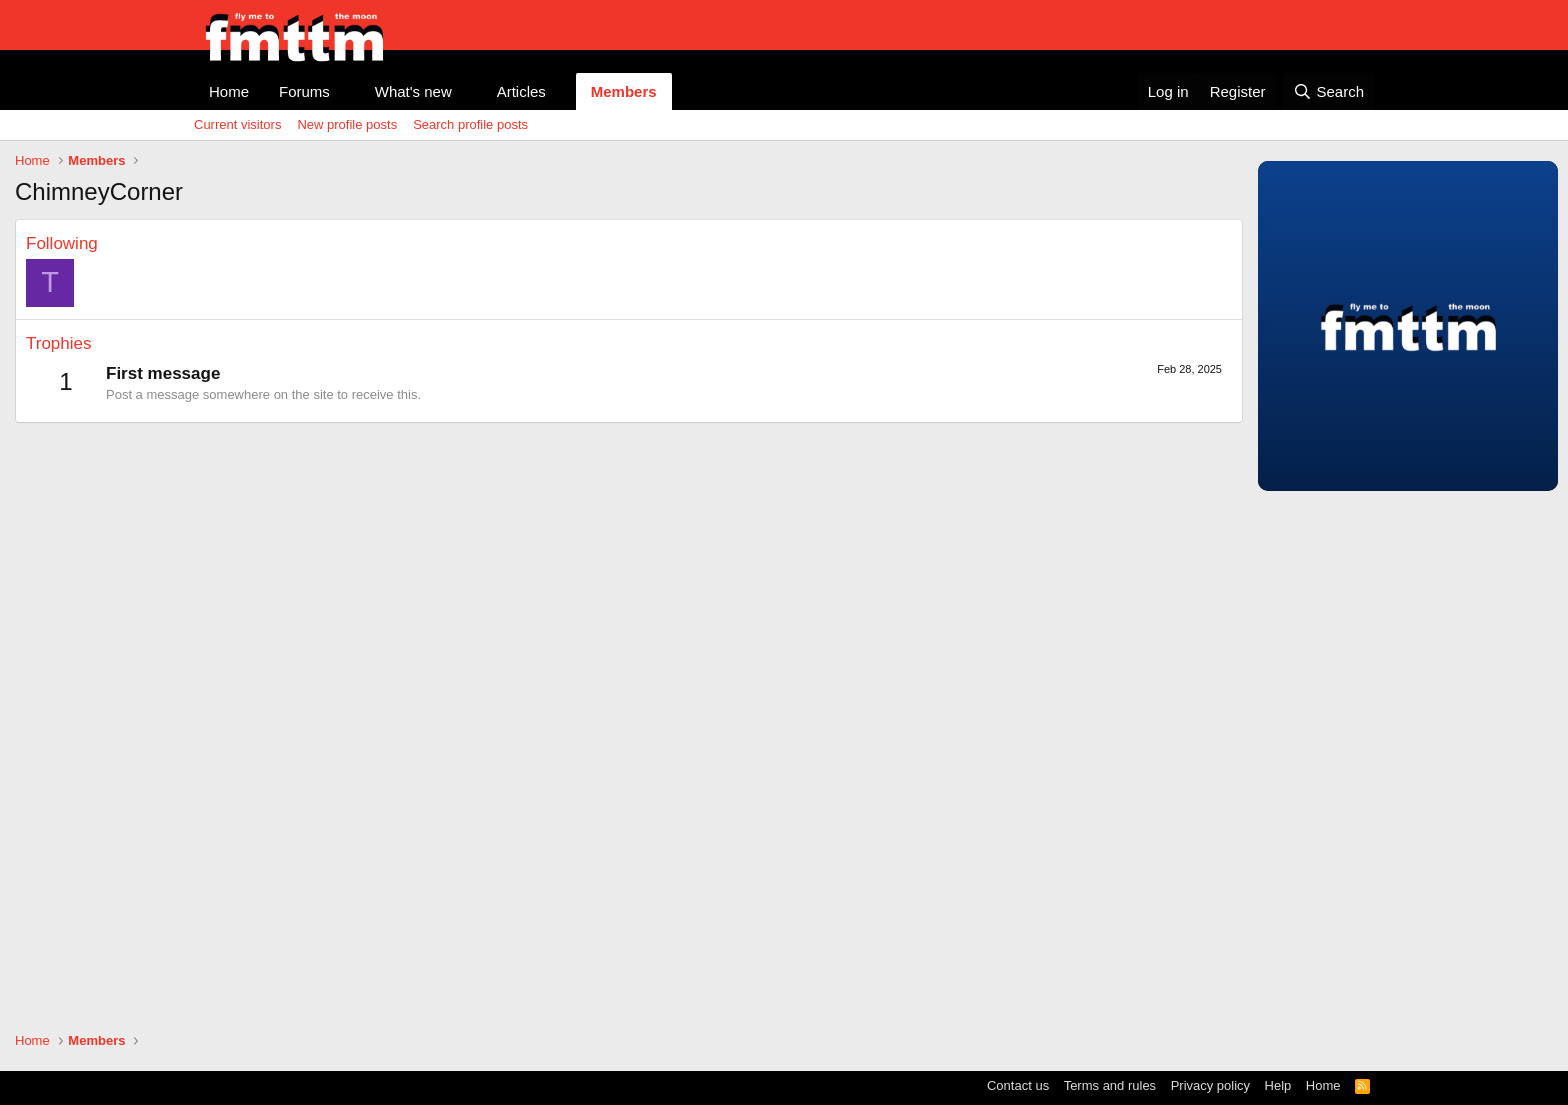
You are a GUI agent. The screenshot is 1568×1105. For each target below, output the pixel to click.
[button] (346, 91)
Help (1278, 1085)
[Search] (1328, 91)
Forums (304, 91)
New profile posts (347, 124)
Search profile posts (470, 124)
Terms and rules (1110, 1085)
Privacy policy (1210, 1085)
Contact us (1018, 1085)
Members (624, 91)
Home (229, 91)
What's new (413, 91)
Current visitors (237, 124)
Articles (521, 91)
